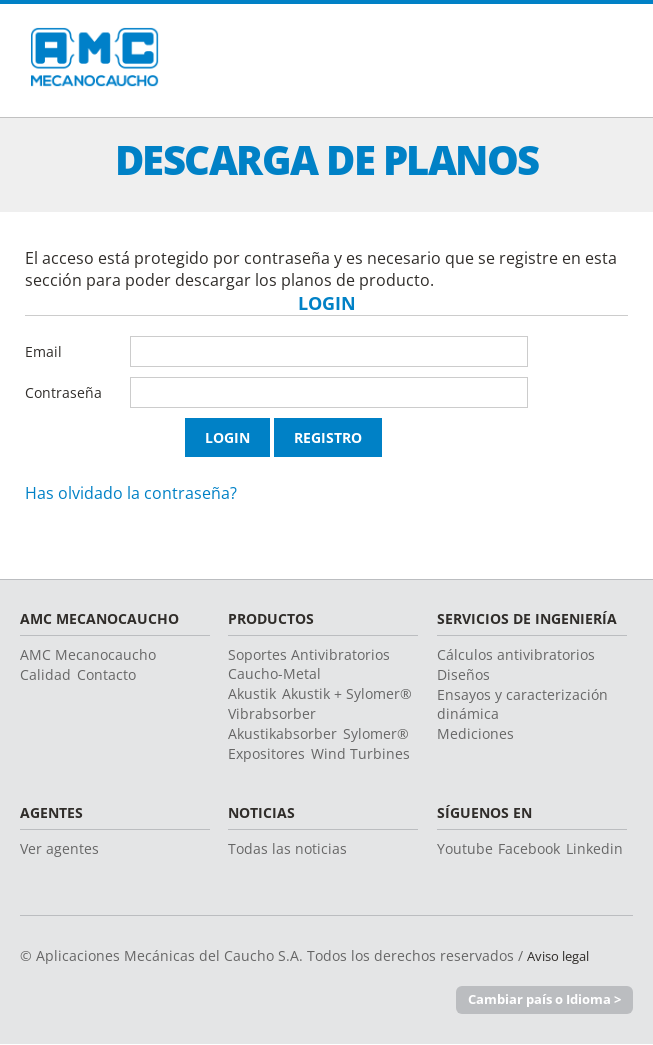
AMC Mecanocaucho (88, 654)
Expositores (266, 753)
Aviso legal (562, 955)
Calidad (45, 674)
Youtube (465, 848)
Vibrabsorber (272, 713)
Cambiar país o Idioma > (544, 1000)
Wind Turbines (360, 753)
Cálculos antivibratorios (516, 654)
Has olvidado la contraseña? (131, 493)
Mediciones (475, 733)
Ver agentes (59, 848)
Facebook (529, 848)
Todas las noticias (287, 848)
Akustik (252, 693)
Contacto (106, 674)
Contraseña (63, 392)
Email (43, 351)
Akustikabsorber (282, 733)
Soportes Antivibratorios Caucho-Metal (309, 664)
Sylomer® (376, 733)
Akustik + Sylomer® (347, 693)
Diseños (463, 674)
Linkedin (594, 848)
